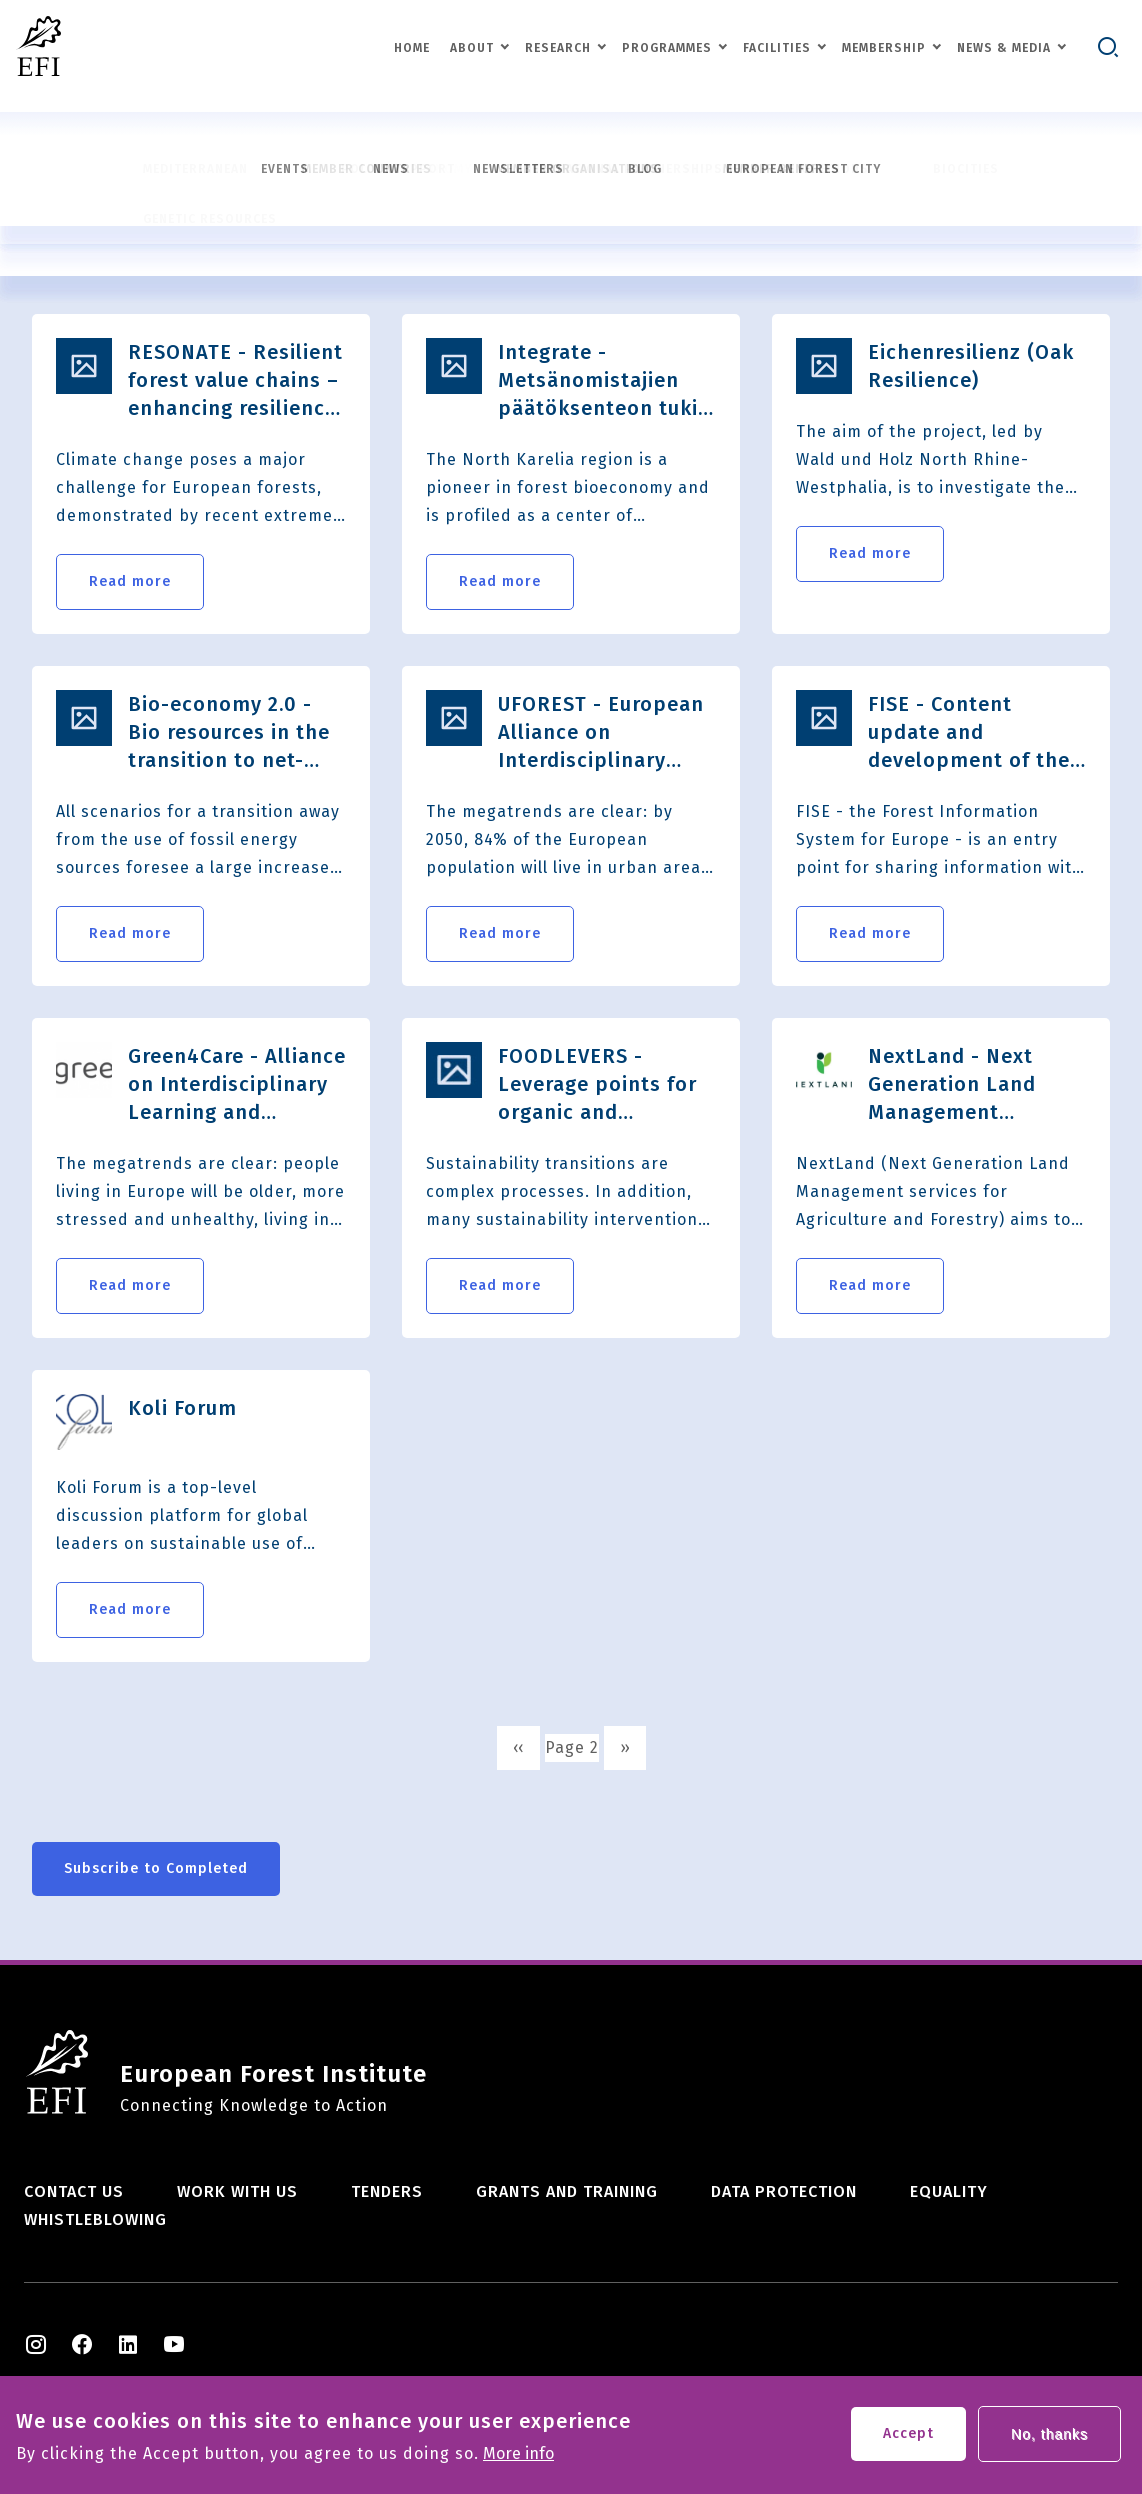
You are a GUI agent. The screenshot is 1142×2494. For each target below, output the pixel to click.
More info (518, 2460)
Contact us (74, 2191)
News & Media (1004, 48)
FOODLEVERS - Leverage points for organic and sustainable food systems (597, 1085)
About (472, 48)
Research (558, 48)
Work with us (237, 2191)
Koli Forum (182, 1408)
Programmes (667, 48)
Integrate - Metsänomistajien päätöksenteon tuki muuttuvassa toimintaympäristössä (607, 381)
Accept (908, 2439)
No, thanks (1049, 2440)
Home (412, 48)
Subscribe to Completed (156, 1868)
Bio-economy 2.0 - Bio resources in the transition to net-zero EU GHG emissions (229, 733)
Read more (130, 581)
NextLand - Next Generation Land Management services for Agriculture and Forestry (952, 1085)
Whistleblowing (95, 2219)
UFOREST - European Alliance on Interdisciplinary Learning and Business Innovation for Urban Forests (601, 733)
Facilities (777, 48)
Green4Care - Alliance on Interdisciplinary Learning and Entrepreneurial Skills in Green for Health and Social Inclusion (237, 1085)
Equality (949, 2191)
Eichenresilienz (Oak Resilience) (971, 366)
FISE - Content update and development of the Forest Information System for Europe (969, 733)
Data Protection (784, 2191)
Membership (884, 48)
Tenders (387, 2191)
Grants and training (567, 2191)
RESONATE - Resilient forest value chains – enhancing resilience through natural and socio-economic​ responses (235, 381)
